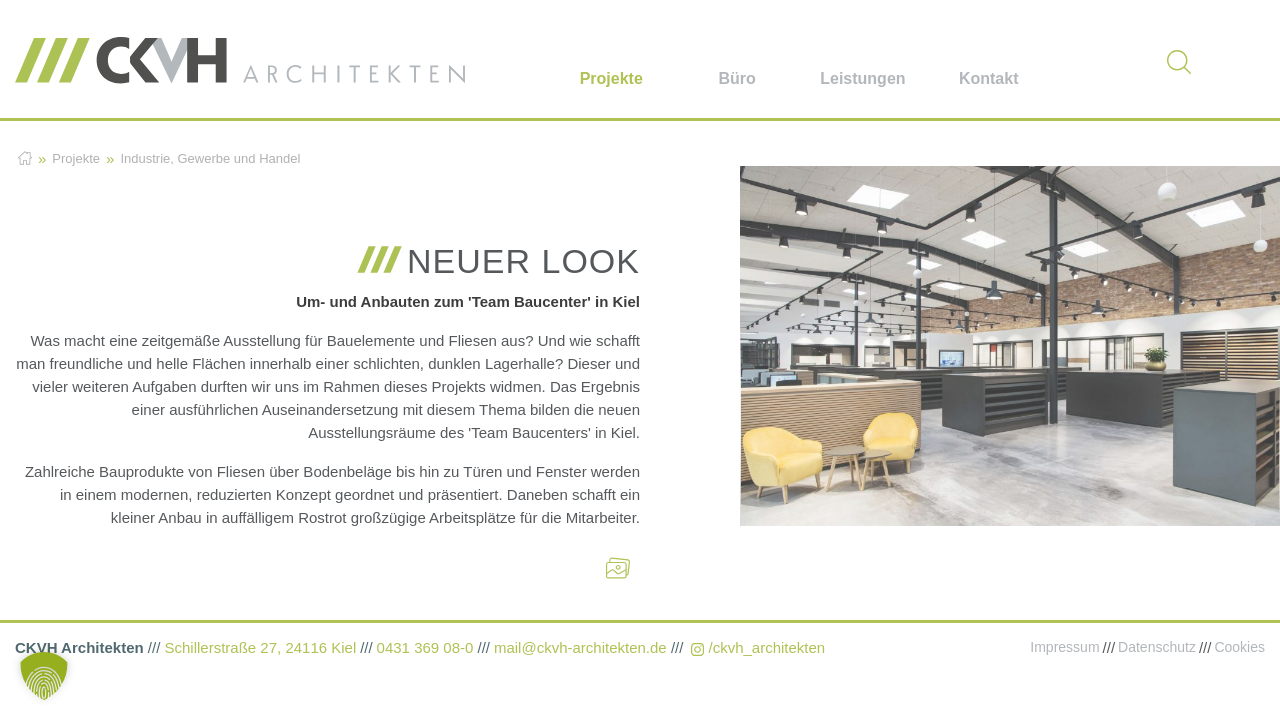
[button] (44, 676)
